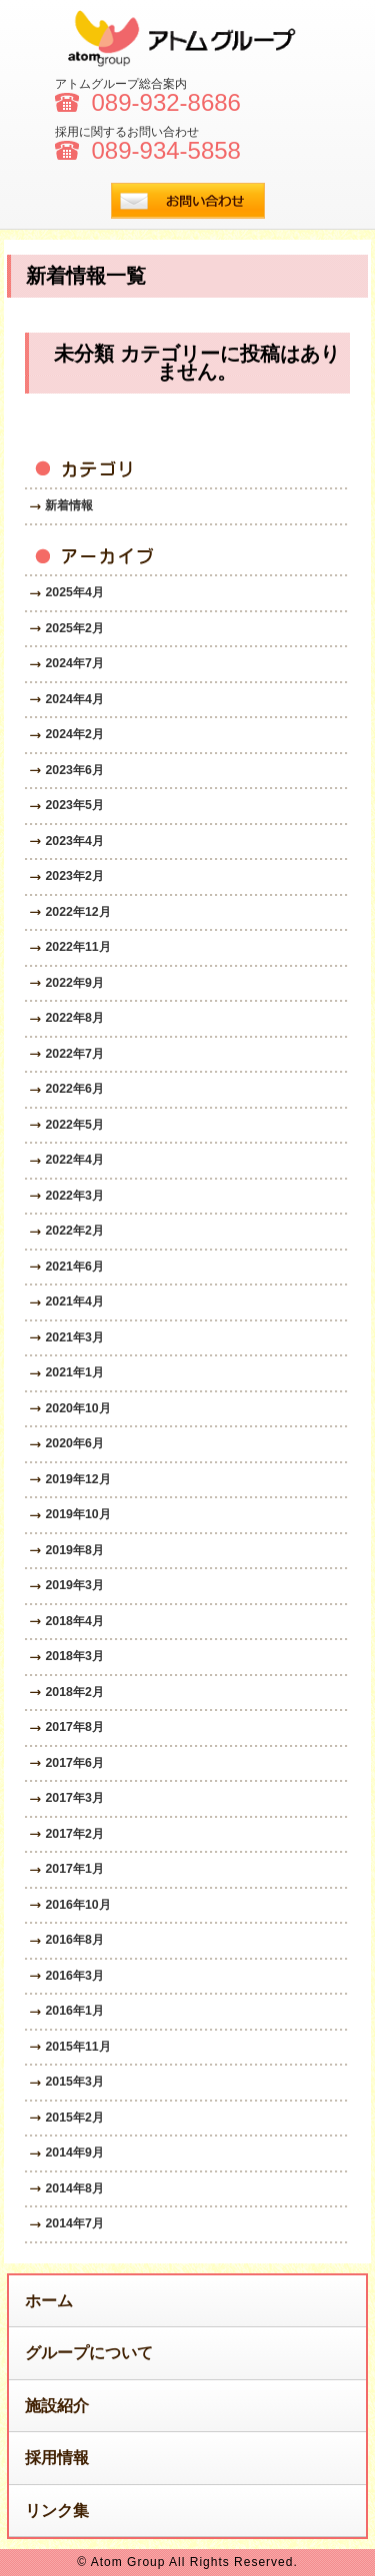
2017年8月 (74, 1727)
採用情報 (57, 2457)
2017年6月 (74, 1763)
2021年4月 (74, 1301)
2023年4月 (74, 841)
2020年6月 (74, 1443)
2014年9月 (74, 2152)
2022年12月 (77, 912)
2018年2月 (74, 1692)
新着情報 (69, 505)
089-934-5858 (166, 151)
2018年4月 (74, 1621)
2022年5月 (74, 1125)
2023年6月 (74, 770)
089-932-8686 (166, 103)
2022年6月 (74, 1089)
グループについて (89, 2352)
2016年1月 (74, 2011)
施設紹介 (57, 2405)
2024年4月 (74, 699)
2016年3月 (74, 1976)
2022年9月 (74, 983)
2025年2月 (74, 628)
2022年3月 (74, 1196)
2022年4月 (74, 1160)
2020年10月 (77, 1408)
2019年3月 (74, 1585)
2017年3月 (74, 1798)
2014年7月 (74, 2223)
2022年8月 (74, 1018)
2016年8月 (74, 1940)
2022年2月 (74, 1231)
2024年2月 (74, 734)
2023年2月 (74, 876)
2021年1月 (74, 1372)
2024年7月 (74, 663)
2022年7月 (74, 1054)
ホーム (49, 2300)
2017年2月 (74, 1834)
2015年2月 (74, 2118)
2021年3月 (74, 1337)
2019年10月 (77, 1514)
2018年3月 (74, 1656)
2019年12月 (77, 1479)
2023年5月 (74, 805)
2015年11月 (77, 2047)
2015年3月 (74, 2082)
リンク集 (57, 2510)
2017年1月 (74, 1869)
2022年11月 (77, 947)
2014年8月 (74, 2188)
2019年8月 (74, 1550)
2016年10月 (77, 1905)
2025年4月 (74, 592)
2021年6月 (74, 1267)
